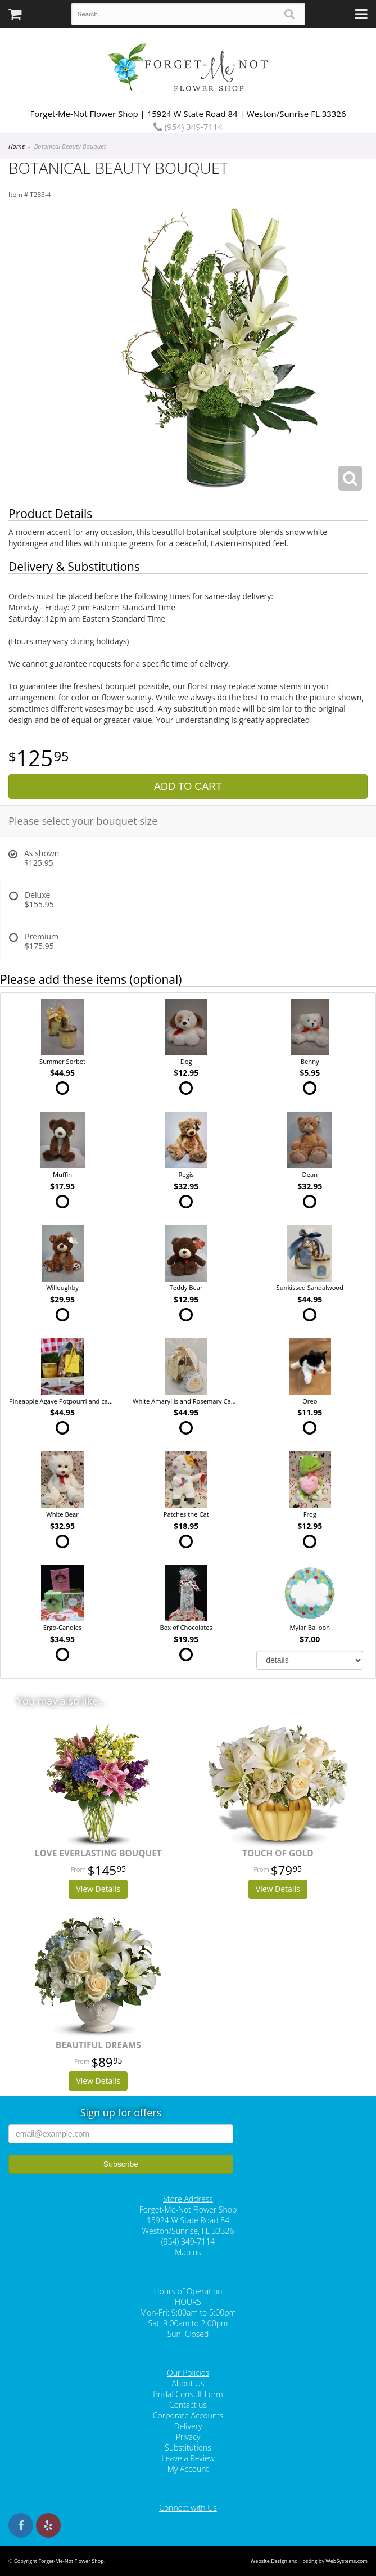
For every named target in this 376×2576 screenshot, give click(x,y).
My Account (188, 2468)
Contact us (188, 2404)
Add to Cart (188, 786)
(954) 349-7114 (188, 126)
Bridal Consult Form (188, 2394)
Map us (188, 2252)
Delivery (188, 2426)
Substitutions (188, 2447)
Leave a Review (188, 2458)
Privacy (188, 2436)
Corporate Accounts (188, 2415)
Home (16, 146)
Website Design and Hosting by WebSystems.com (309, 2561)
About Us (187, 2383)
